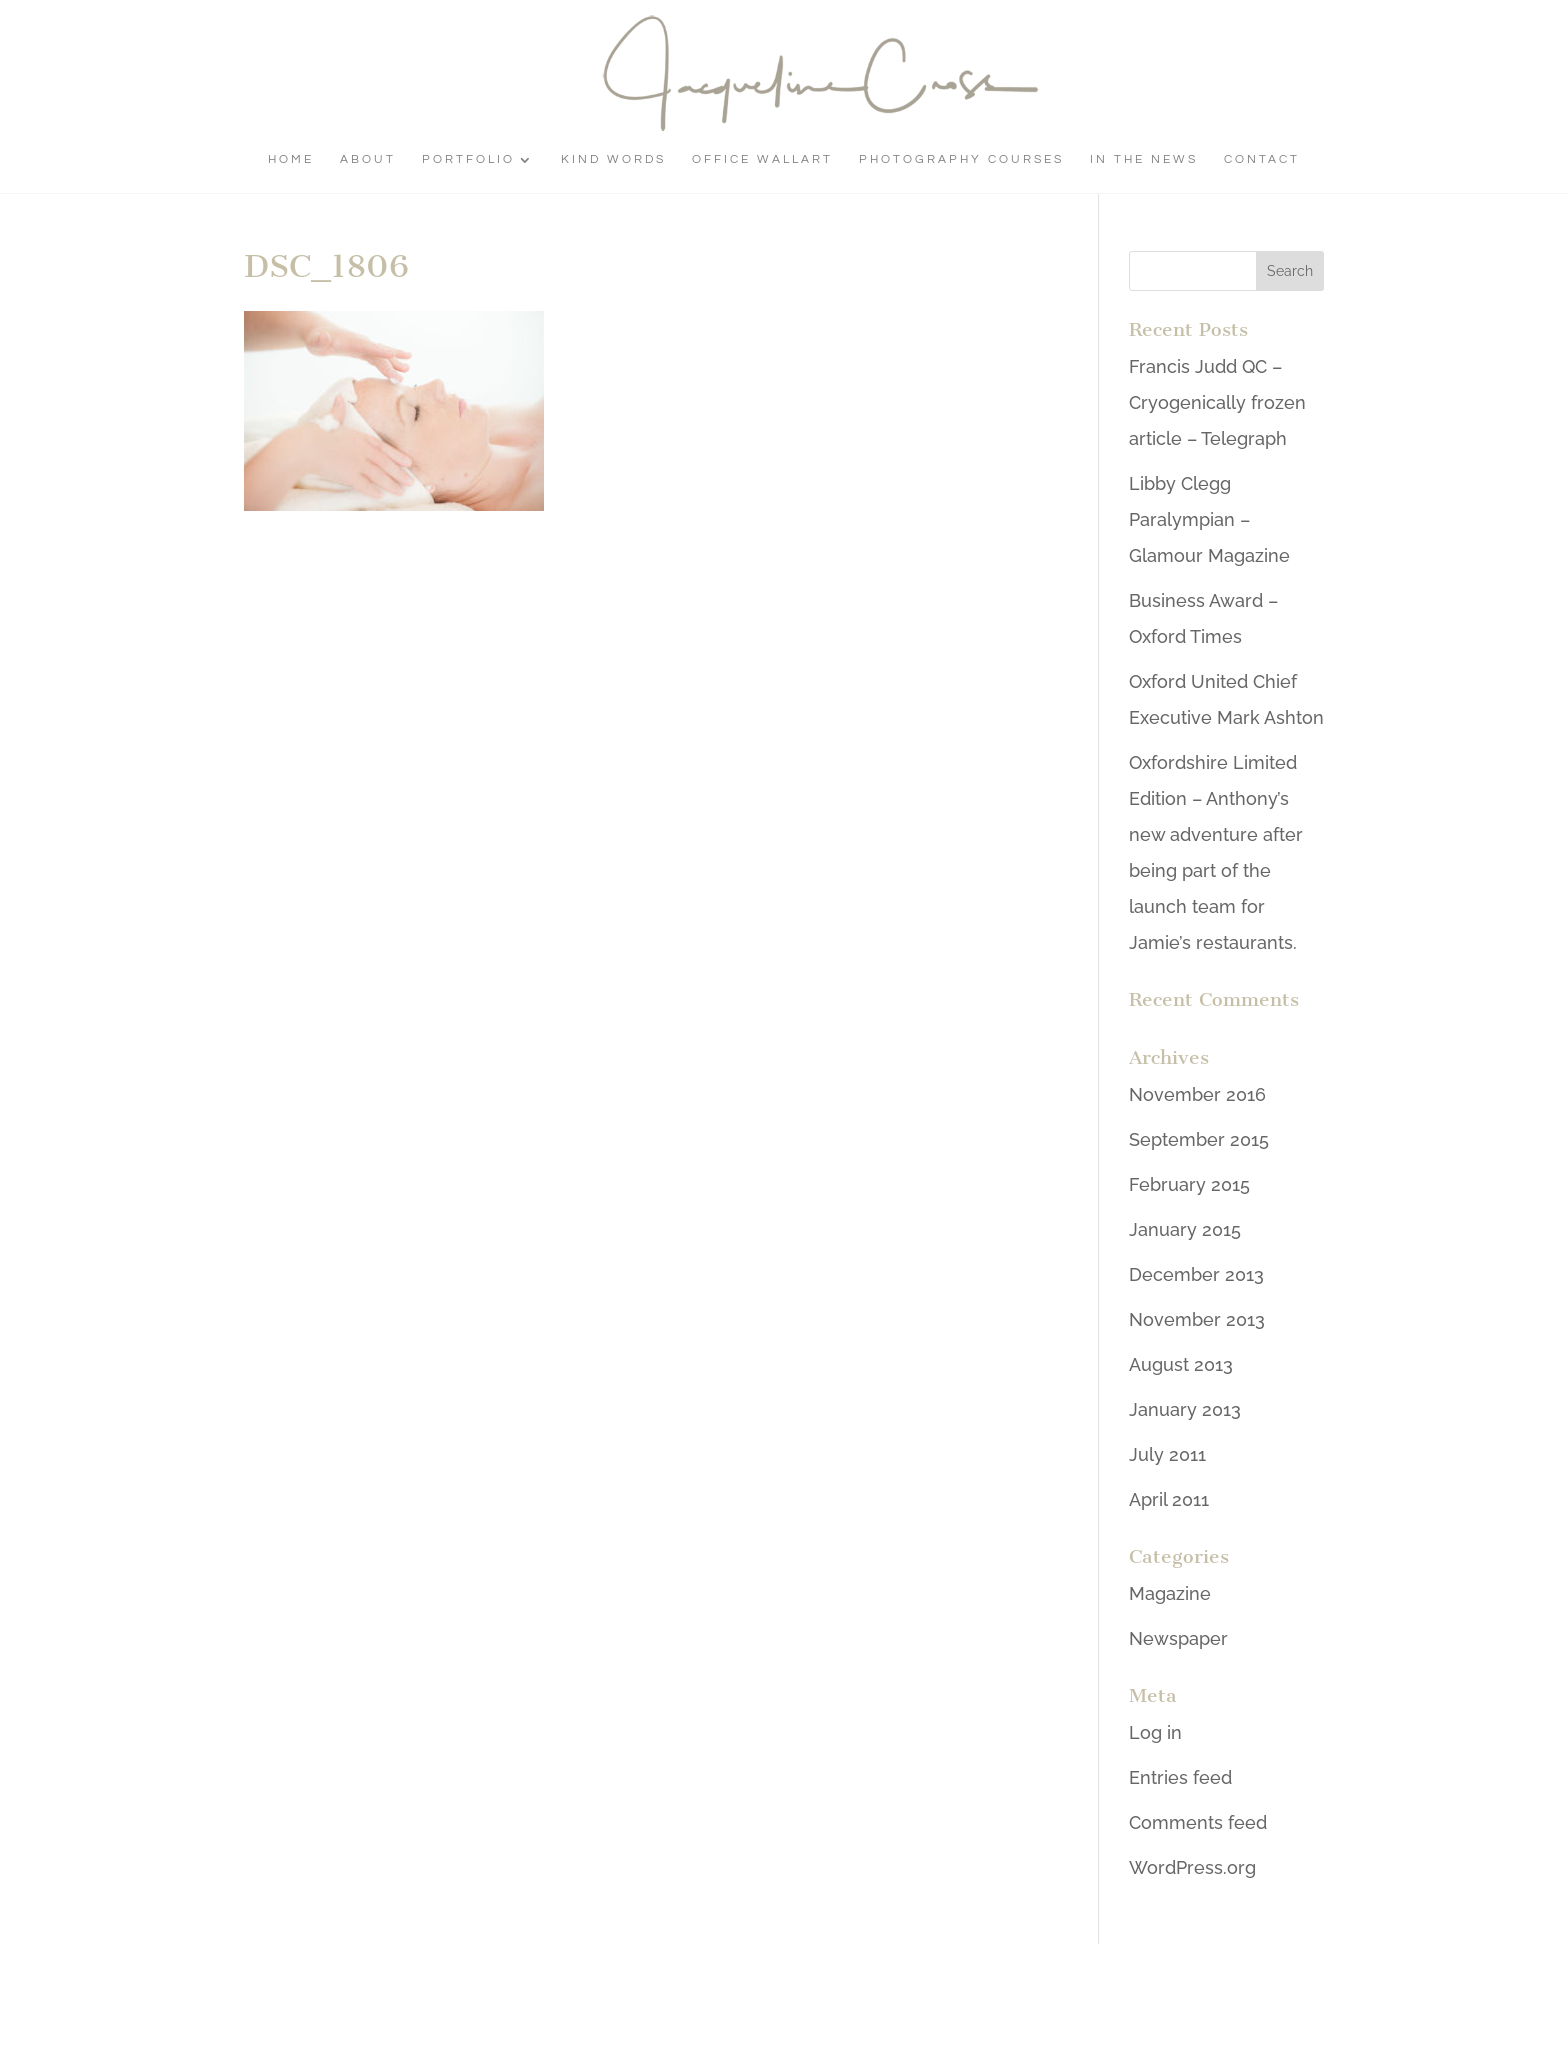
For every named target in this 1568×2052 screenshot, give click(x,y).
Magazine (1170, 1593)
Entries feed (1180, 1777)
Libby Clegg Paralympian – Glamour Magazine (1209, 519)
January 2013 (1185, 1409)
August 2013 (1181, 1364)
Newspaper (1178, 1638)
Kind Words (613, 159)
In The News (1144, 159)
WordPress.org (1192, 1867)
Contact (1262, 159)
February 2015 (1189, 1184)
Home (291, 159)
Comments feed (1198, 1822)
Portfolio (468, 159)
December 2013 (1196, 1274)
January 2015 (1185, 1229)
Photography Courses (961, 159)
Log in (1155, 1732)
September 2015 (1199, 1139)
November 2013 (1197, 1319)
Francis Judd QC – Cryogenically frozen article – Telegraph (1217, 402)
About (368, 159)
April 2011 (1169, 1499)
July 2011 (1167, 1454)
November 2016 (1197, 1094)
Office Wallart (762, 159)
